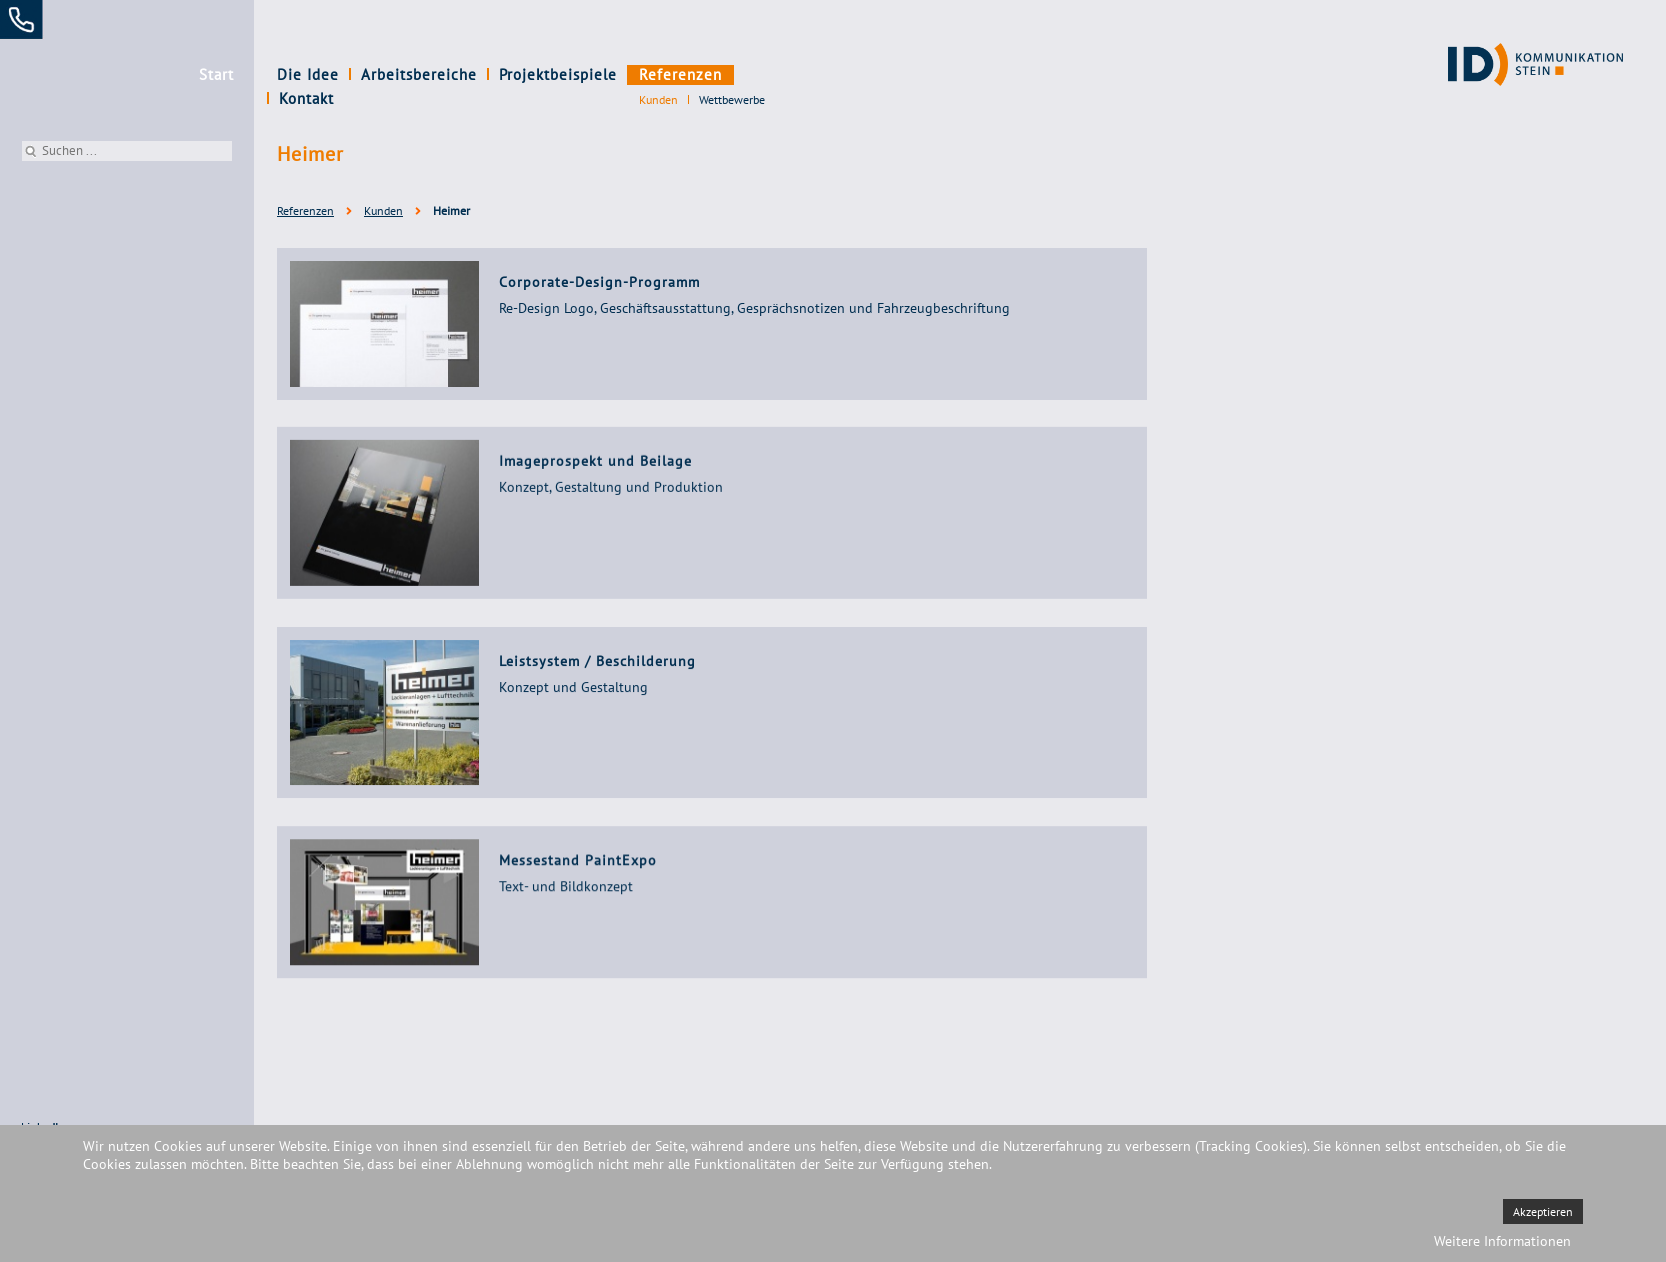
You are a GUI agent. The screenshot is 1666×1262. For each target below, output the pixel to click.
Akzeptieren (1543, 1211)
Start (216, 74)
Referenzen (680, 74)
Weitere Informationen (1502, 1241)
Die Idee (308, 74)
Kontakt (771, 74)
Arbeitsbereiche (419, 74)
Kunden (658, 99)
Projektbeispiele (558, 74)
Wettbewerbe (732, 99)
